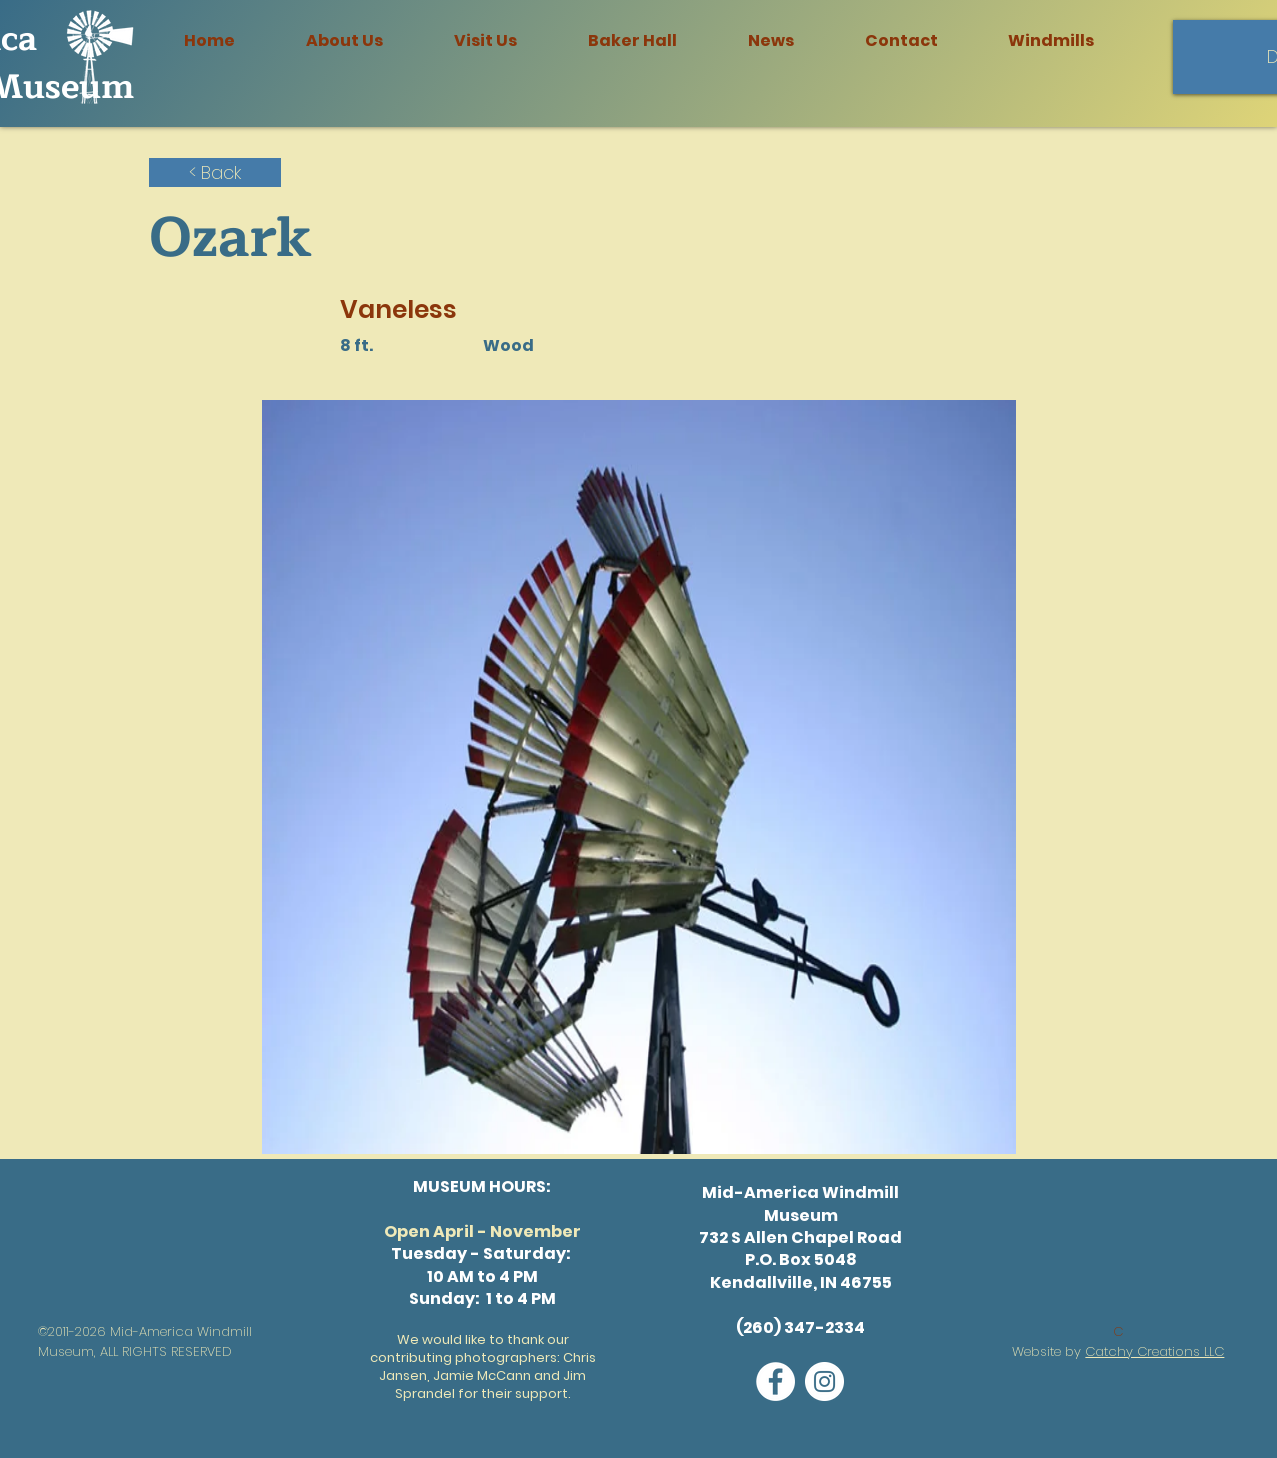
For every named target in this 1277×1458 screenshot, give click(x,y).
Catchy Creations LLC (1154, 1351)
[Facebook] (775, 1381)
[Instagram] (824, 1381)
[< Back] (215, 172)
